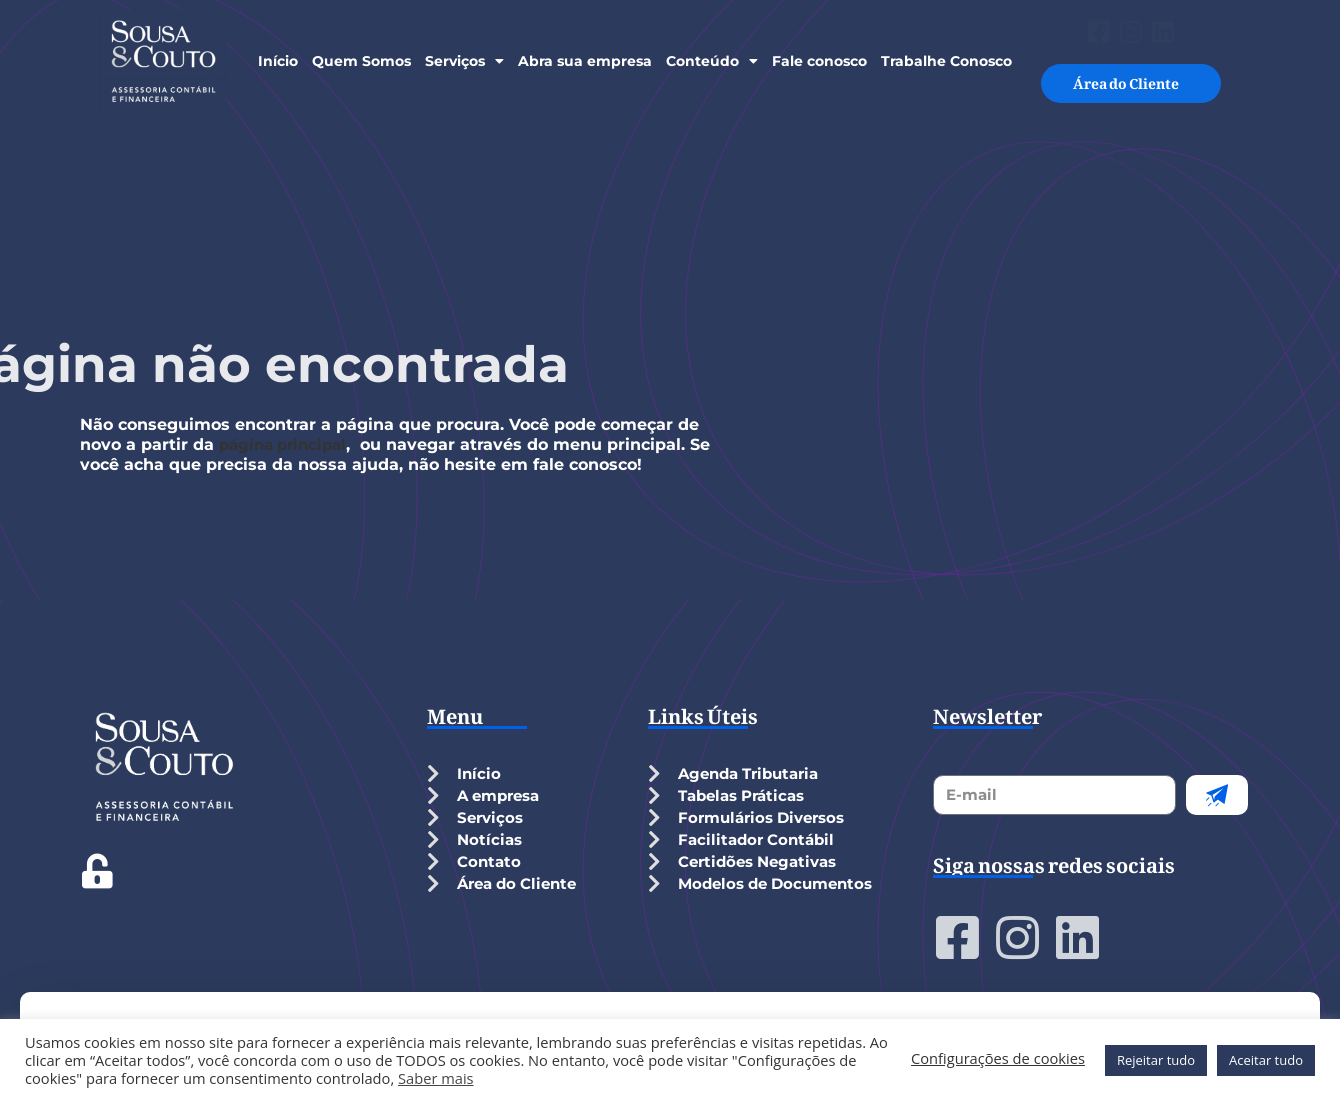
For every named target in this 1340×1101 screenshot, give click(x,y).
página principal (287, 444)
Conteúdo (712, 61)
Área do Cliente (1131, 63)
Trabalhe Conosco (946, 61)
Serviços (464, 61)
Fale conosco (819, 61)
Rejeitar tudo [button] (1156, 1060)
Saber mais (436, 1078)
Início (278, 61)
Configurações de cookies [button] (998, 1058)
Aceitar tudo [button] (1266, 1060)
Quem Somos (361, 61)
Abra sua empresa (585, 61)
